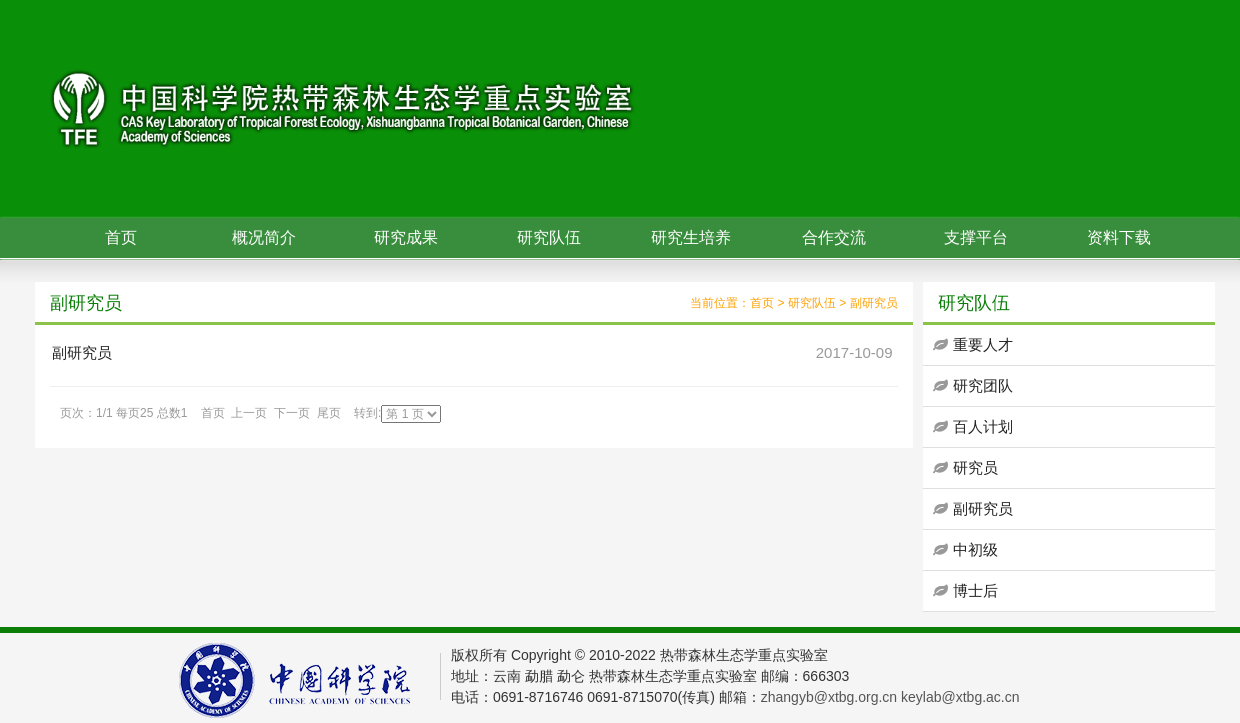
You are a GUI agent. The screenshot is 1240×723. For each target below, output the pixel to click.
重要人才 (983, 344)
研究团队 (983, 385)
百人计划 (983, 426)
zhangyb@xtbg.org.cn (829, 697)
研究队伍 (549, 237)
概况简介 (264, 237)
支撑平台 (976, 237)
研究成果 (406, 237)
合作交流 (834, 237)
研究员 (975, 467)
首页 (121, 237)
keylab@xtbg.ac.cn (960, 697)
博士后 (975, 590)
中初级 (975, 549)
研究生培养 (691, 237)
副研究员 (874, 303)
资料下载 (1119, 237)
